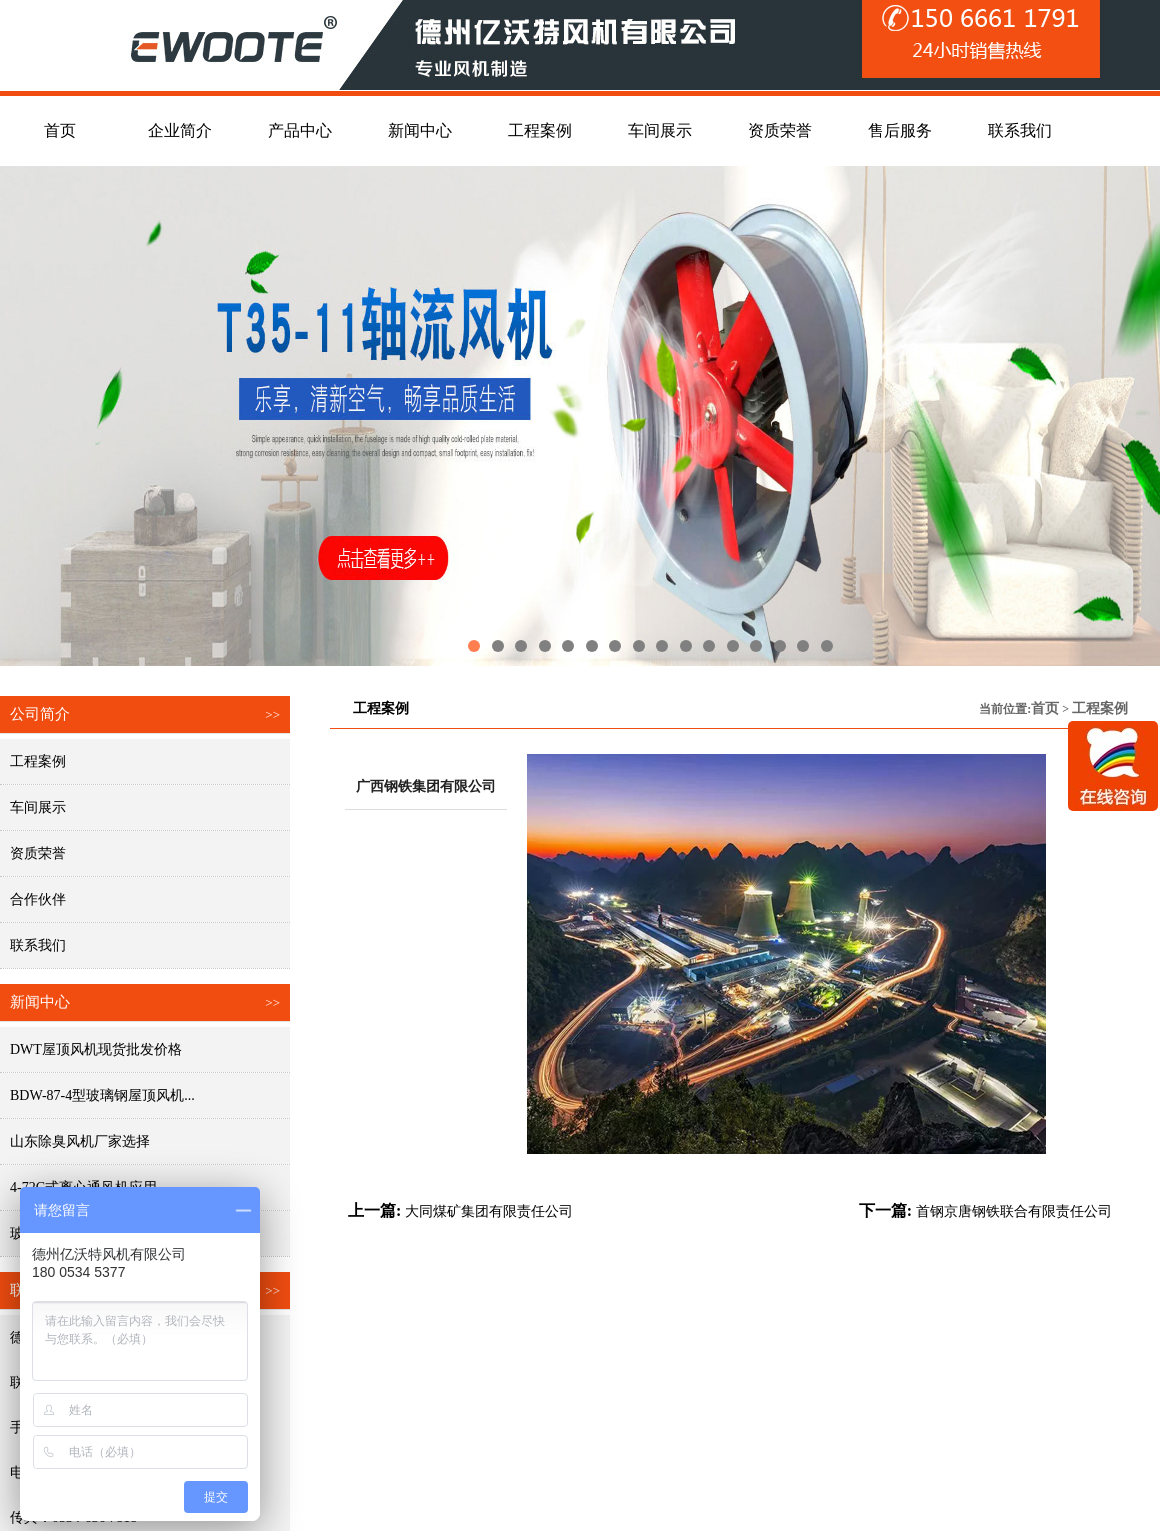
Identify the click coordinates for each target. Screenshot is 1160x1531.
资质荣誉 (38, 853)
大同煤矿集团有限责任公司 (489, 1211)
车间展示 (38, 807)
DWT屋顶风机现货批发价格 (96, 1049)
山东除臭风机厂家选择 (80, 1141)
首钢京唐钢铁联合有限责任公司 (1014, 1211)
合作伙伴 (38, 899)
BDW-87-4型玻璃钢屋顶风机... (102, 1095)
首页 (1045, 708)
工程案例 (38, 761)
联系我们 (38, 945)
